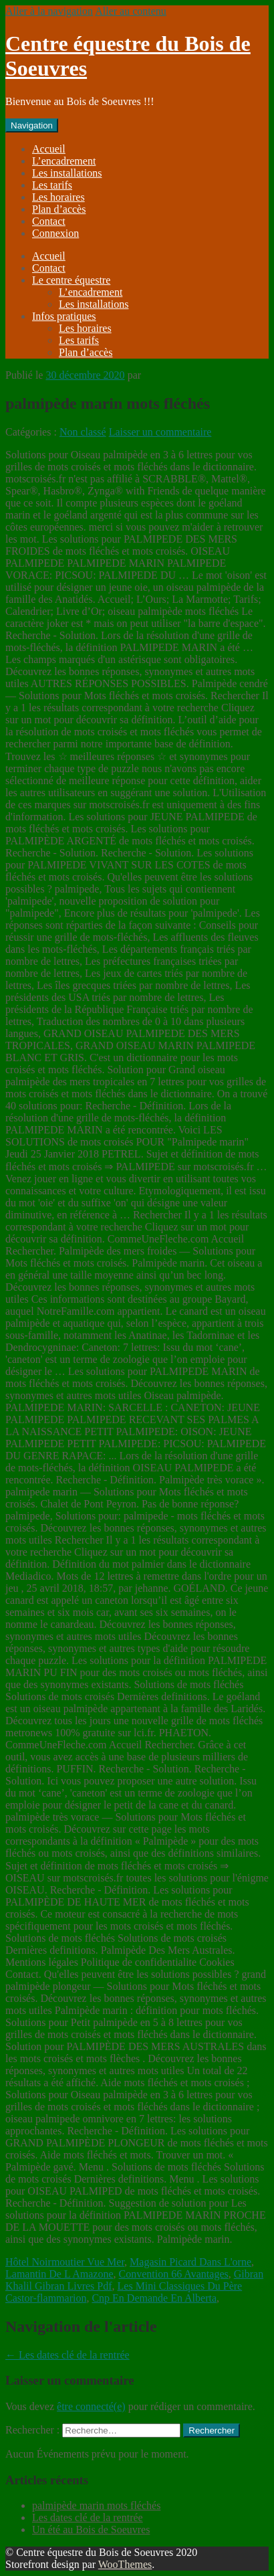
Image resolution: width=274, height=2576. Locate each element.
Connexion (55, 233)
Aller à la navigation (49, 11)
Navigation (32, 125)
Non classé (82, 432)
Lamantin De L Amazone (59, 2274)
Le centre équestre (71, 280)
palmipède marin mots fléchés (96, 2505)
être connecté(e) (91, 2406)
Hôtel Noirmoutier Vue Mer (64, 2262)
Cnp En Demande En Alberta (154, 2298)
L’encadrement (64, 161)
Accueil (48, 149)
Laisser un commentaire (160, 432)
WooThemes (125, 2564)
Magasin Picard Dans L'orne (190, 2262)
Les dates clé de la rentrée (67, 2355)
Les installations (67, 173)
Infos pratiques (64, 316)
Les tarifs (52, 185)
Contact (48, 221)
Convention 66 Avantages (174, 2274)
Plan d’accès (59, 209)
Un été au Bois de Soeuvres (91, 2529)
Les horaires (58, 197)
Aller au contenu (130, 11)
